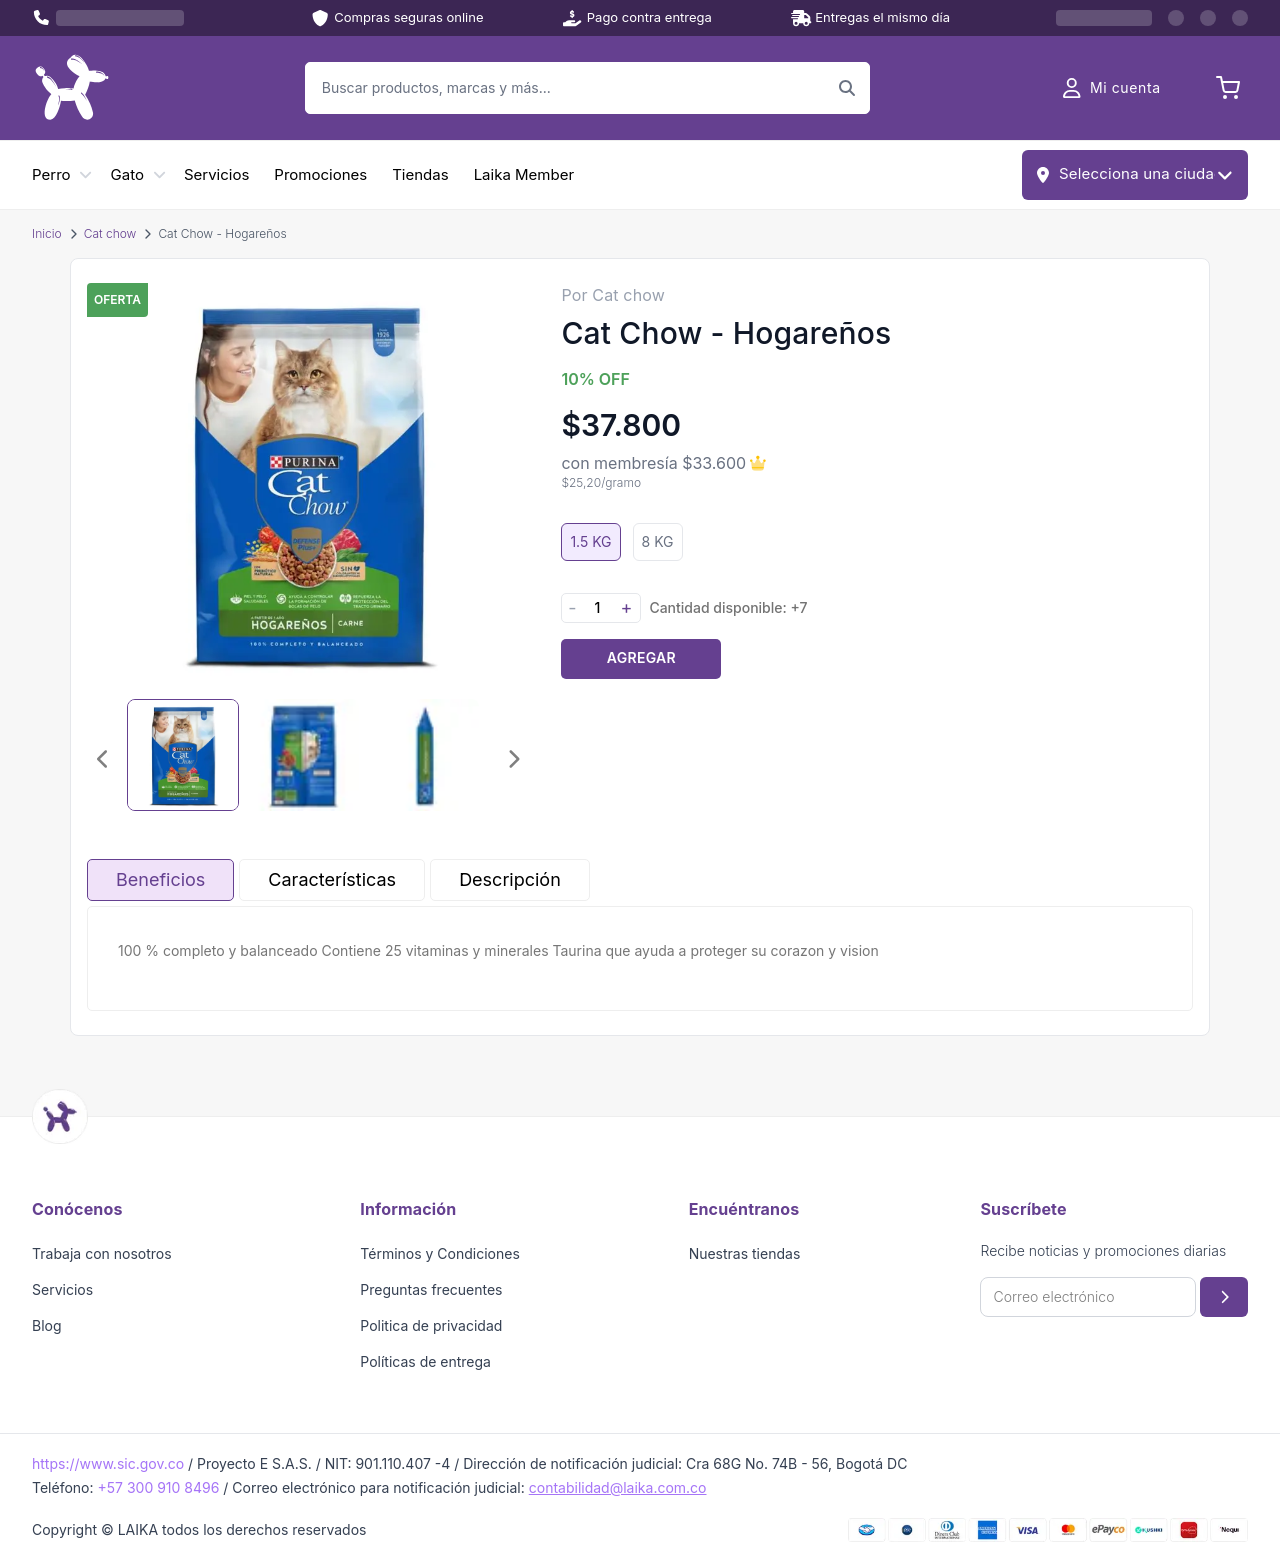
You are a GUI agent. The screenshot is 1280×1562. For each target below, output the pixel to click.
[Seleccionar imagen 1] (183, 755)
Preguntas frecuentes (431, 1289)
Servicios (216, 174)
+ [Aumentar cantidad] (626, 607)
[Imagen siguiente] (513, 759)
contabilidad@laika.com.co (618, 1487)
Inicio (47, 233)
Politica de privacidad (431, 1325)
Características (332, 879)
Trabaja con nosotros (102, 1253)
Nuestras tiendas (745, 1253)
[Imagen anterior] (103, 759)
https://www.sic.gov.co (108, 1463)
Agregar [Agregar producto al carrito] (641, 657)
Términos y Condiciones (440, 1253)
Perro (51, 174)
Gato (127, 174)
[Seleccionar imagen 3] (423, 755)
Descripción (510, 879)
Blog (47, 1325)
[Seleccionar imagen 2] (303, 755)
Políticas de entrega (425, 1361)
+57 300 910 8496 (158, 1487)
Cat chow (110, 233)
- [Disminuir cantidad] (572, 607)
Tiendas (420, 174)
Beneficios (160, 879)
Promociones (320, 174)
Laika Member (524, 174)
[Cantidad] (597, 607)
